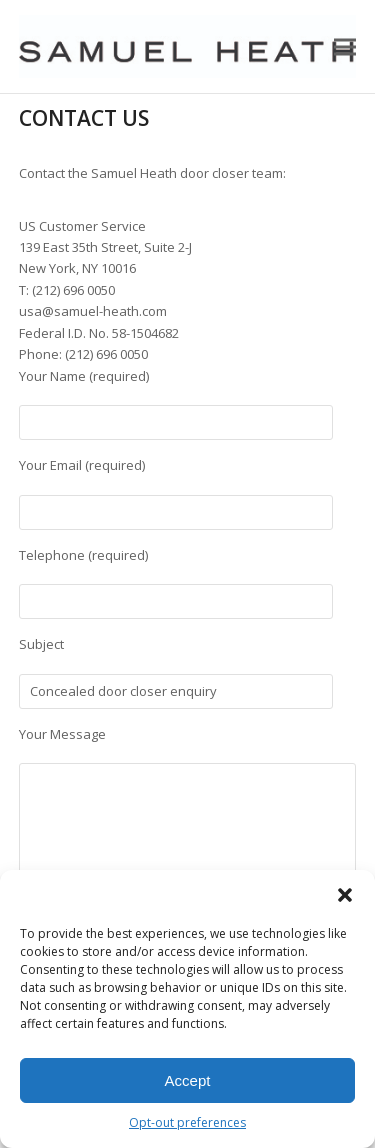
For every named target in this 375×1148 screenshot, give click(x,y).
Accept (188, 1080)
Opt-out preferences (187, 1122)
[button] (345, 895)
